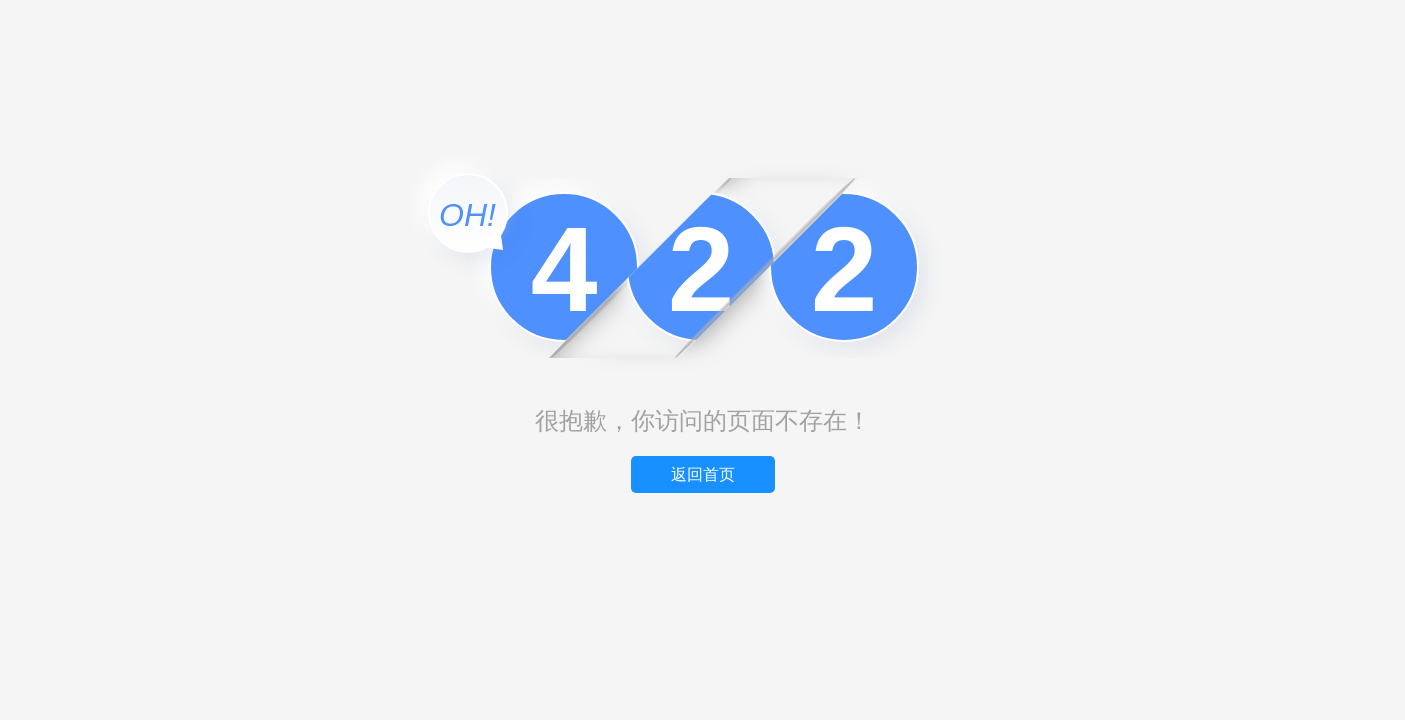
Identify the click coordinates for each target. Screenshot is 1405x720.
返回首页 (703, 474)
